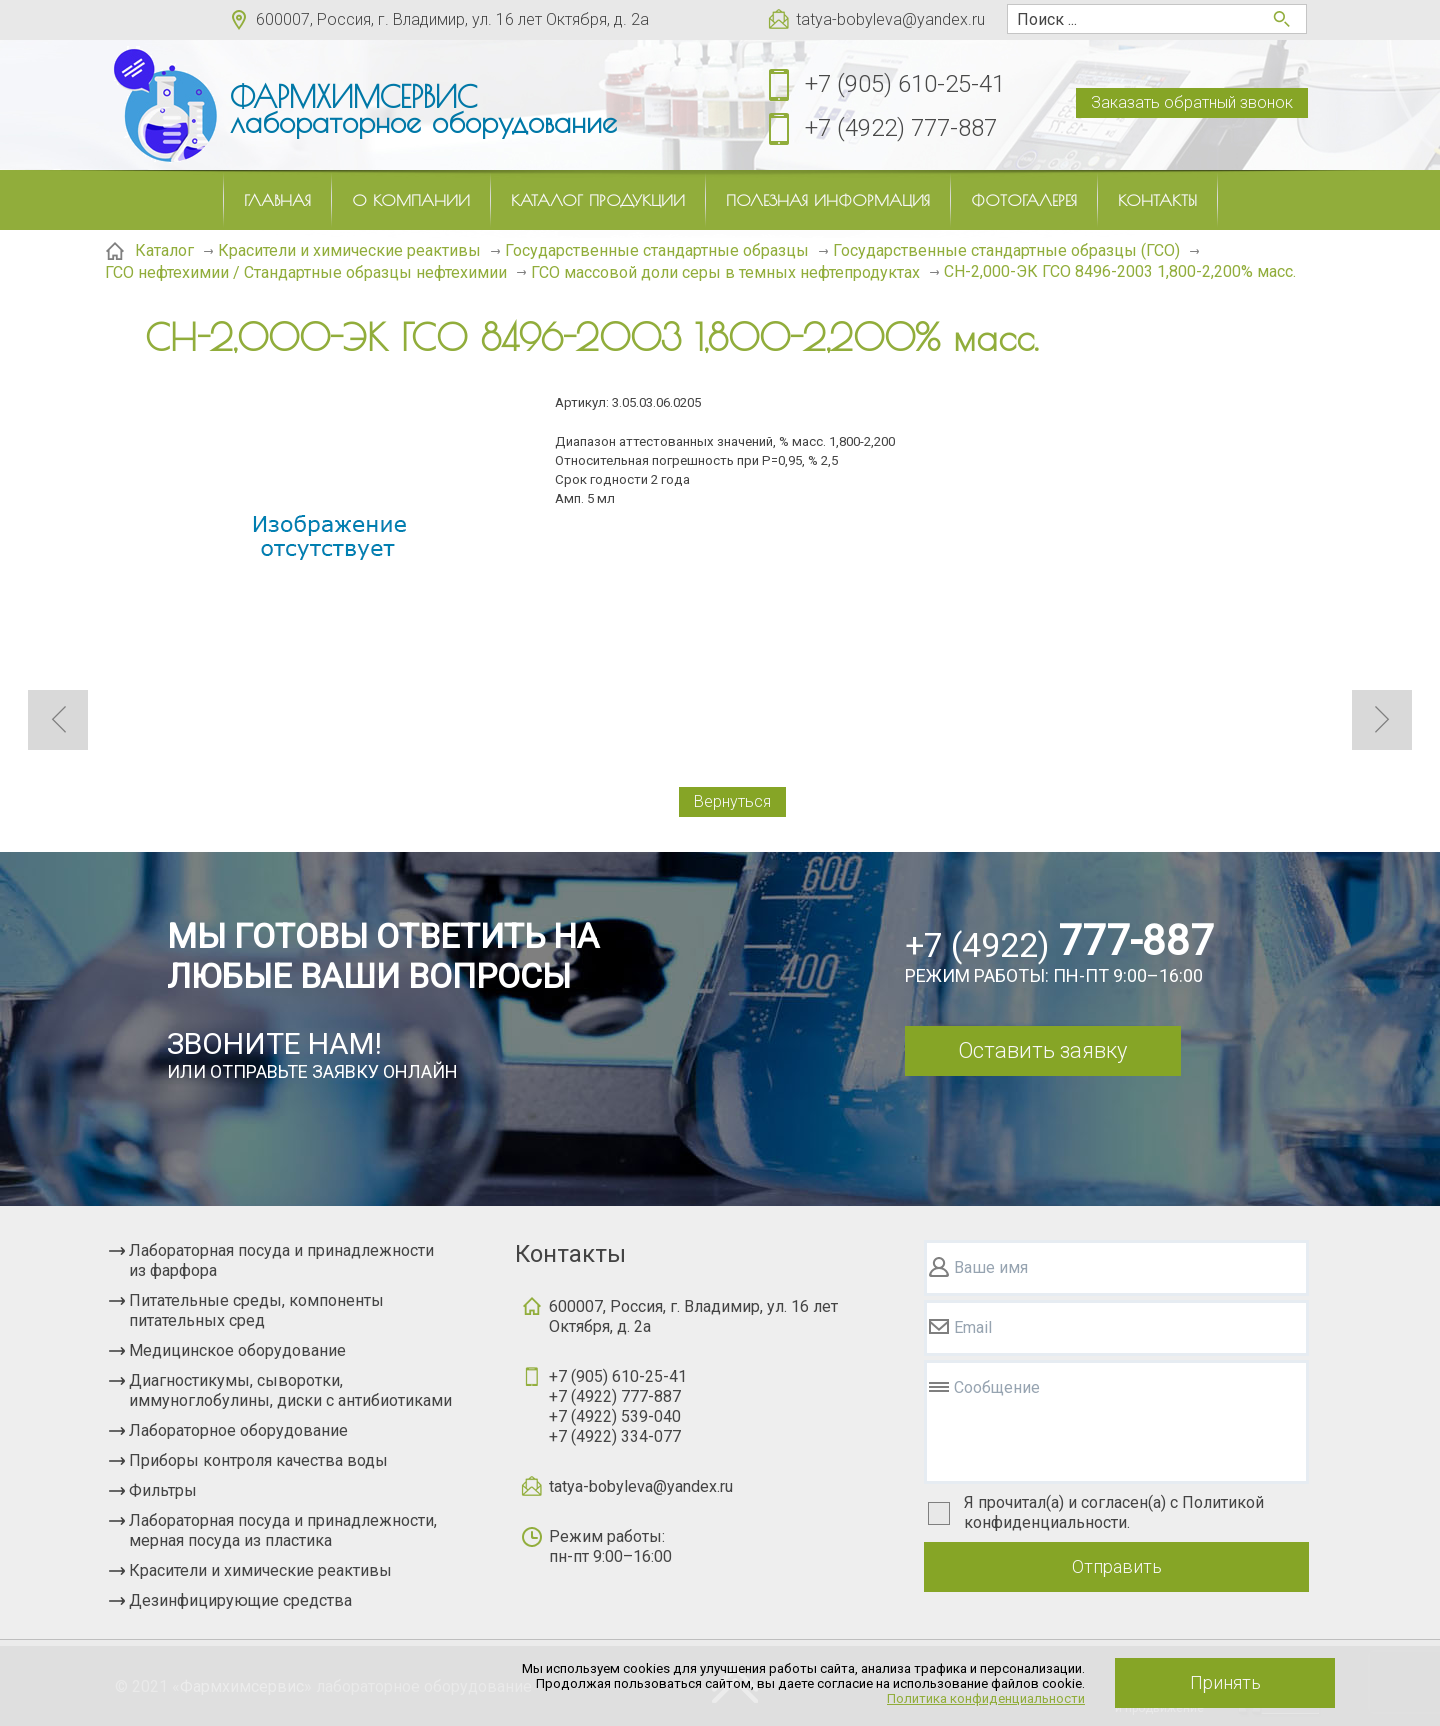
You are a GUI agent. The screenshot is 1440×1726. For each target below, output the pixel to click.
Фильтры (163, 1490)
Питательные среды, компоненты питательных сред (256, 1310)
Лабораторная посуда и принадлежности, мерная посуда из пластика (283, 1530)
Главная (277, 200)
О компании (411, 200)
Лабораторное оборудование (238, 1430)
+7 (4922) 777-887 (901, 128)
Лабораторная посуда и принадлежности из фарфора (281, 1260)
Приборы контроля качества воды (258, 1460)
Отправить (1117, 1566)
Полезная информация (828, 200)
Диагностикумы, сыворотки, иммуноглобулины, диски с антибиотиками (290, 1390)
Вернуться (732, 801)
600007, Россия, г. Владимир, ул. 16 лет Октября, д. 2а (452, 19)
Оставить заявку (1042, 1050)
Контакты (1157, 200)
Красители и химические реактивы (260, 1570)
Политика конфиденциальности (986, 1698)
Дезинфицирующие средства (240, 1600)
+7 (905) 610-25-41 (905, 84)
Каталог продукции (598, 200)
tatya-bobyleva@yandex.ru (890, 19)
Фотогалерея (1024, 200)
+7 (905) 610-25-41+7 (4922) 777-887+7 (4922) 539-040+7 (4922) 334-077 (618, 1406)
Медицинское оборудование (237, 1350)
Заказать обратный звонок (1192, 102)
